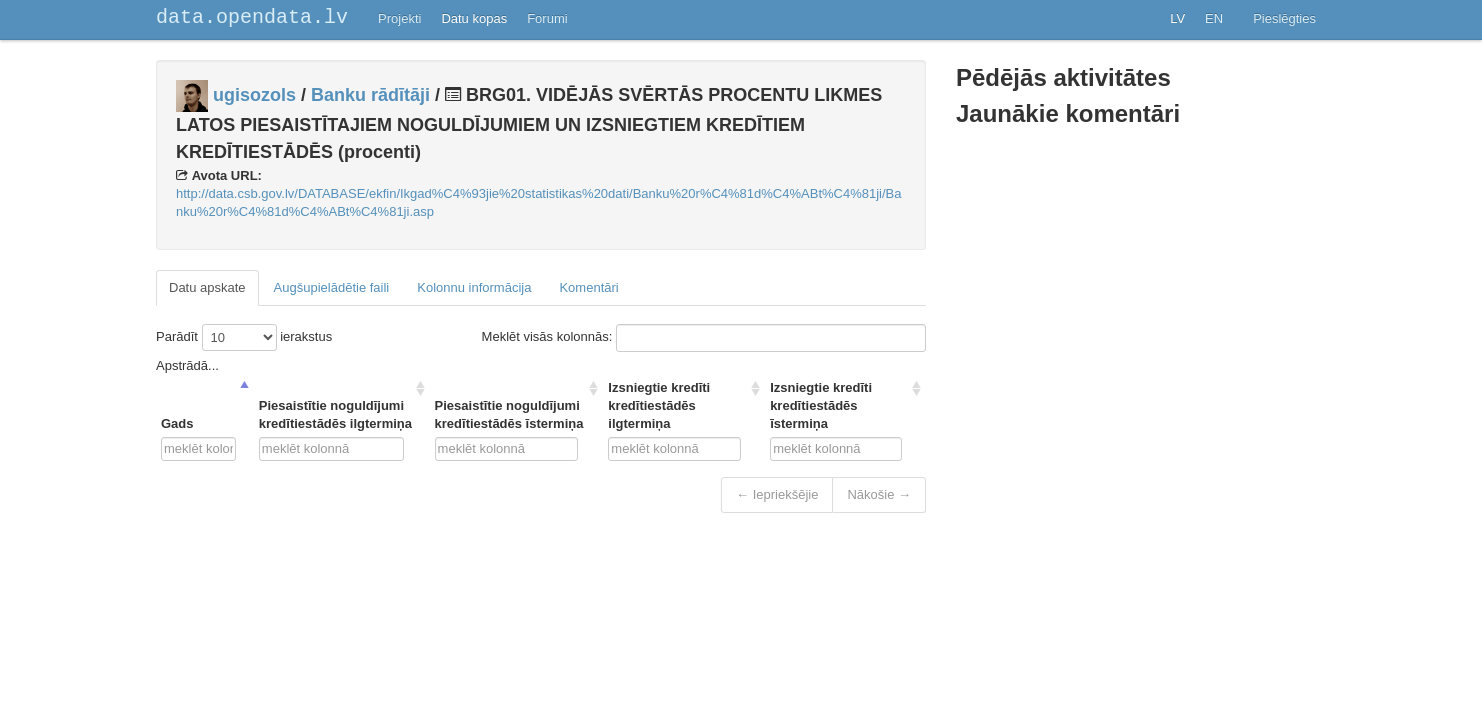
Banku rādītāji (370, 95)
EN (1214, 18)
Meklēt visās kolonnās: (704, 338)
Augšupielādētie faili (332, 287)
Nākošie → (879, 494)
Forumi (547, 18)
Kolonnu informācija (474, 287)
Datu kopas (474, 18)
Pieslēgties (1284, 18)
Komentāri (588, 287)
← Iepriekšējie (777, 494)
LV (1177, 18)
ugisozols (254, 95)
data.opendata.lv (252, 17)
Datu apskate (207, 287)
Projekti (399, 18)
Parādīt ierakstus (244, 337)
